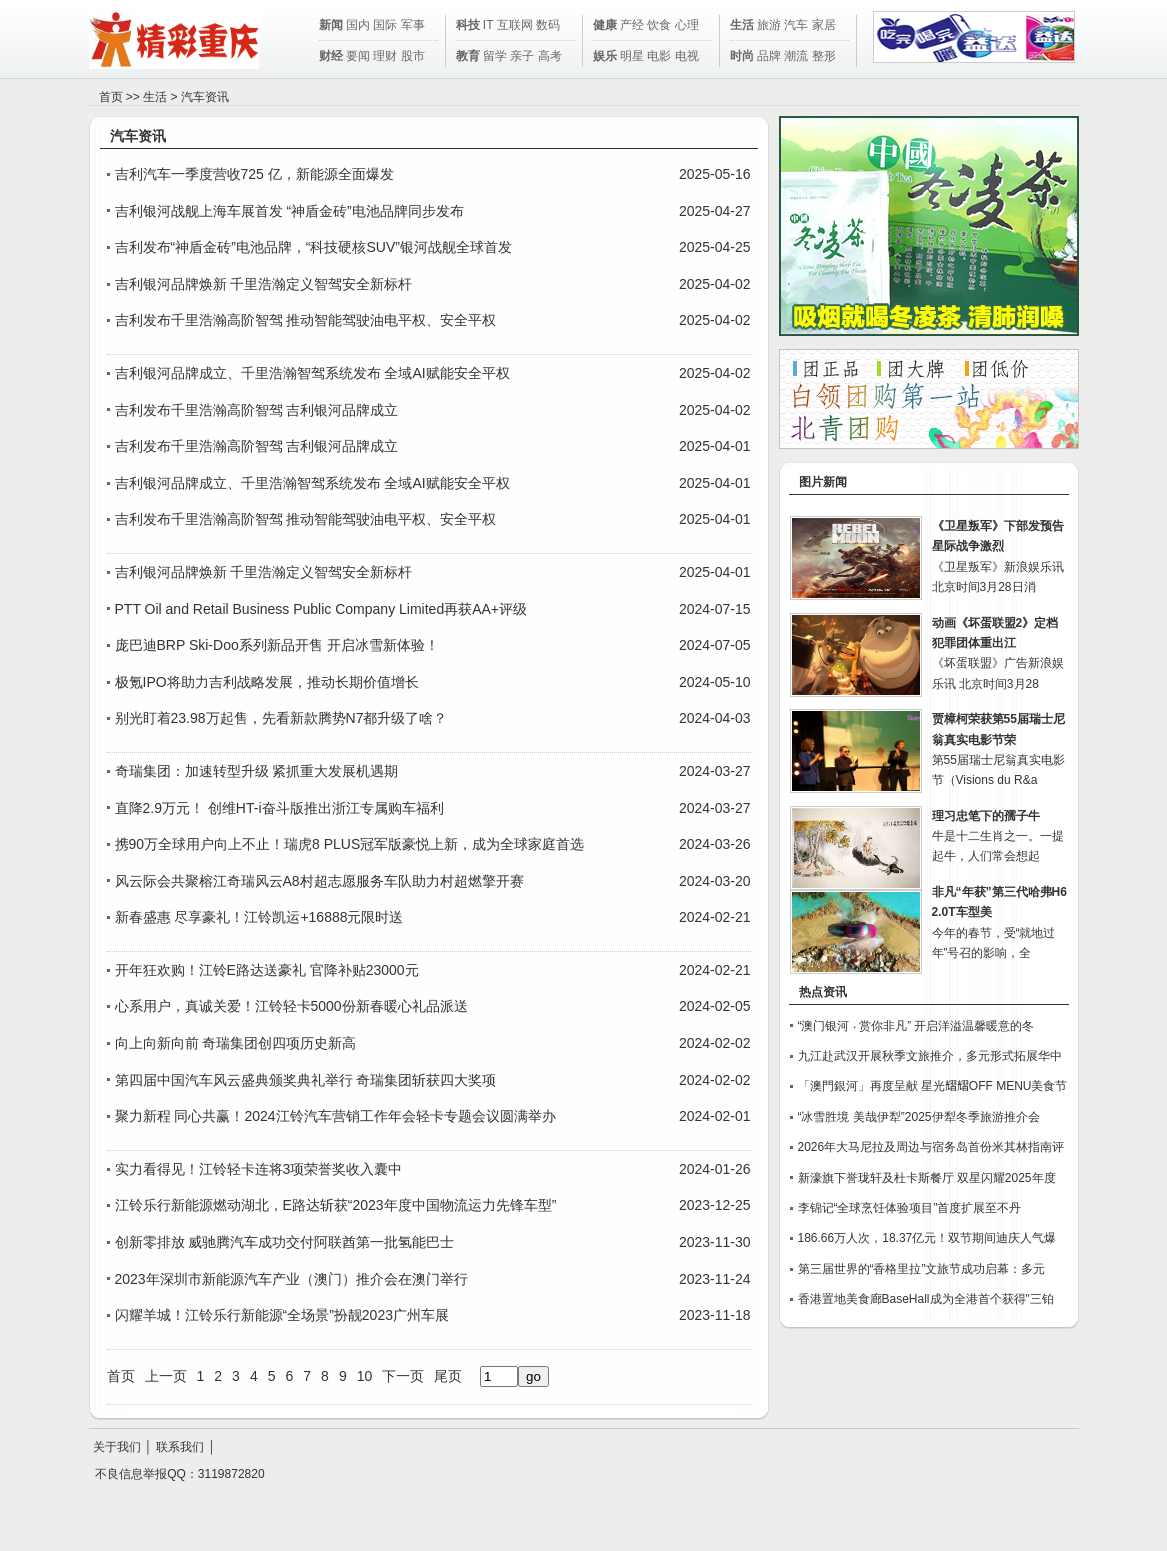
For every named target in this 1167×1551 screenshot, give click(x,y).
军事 (413, 25)
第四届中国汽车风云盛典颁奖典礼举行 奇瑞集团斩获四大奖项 (306, 1080)
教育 (468, 56)
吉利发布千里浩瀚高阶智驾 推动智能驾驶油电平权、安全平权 (306, 320)
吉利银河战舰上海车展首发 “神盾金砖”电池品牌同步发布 (289, 211)
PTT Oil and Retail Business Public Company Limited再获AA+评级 (321, 609)
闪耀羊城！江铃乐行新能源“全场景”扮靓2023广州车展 (282, 1315)
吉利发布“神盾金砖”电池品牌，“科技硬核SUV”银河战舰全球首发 (313, 247)
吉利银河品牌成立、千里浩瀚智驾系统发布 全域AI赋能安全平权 (312, 373)
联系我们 (180, 1447)
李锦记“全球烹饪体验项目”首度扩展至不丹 (910, 1208)
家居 (824, 25)
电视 (687, 56)
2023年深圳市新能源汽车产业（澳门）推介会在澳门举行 (291, 1279)
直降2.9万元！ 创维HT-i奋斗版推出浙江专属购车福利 (279, 808)
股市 (413, 56)
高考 (550, 56)
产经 (632, 25)
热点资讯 (823, 992)
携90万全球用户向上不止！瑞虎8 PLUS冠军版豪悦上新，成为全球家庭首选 (350, 844)
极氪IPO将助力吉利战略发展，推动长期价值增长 (267, 682)
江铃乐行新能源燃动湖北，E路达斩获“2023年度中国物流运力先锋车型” (336, 1205)
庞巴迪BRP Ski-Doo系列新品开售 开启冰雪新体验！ (277, 645)
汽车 (796, 25)
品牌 (769, 56)
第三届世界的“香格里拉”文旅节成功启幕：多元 (922, 1269)
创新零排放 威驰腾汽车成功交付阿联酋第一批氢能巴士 (285, 1242)
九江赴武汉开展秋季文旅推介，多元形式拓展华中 (930, 1056)
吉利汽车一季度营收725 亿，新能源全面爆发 (254, 174)
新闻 (331, 25)
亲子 (522, 56)
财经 (331, 56)
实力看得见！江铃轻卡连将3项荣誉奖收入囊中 (259, 1169)
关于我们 (117, 1447)
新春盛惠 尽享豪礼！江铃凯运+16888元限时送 (259, 917)
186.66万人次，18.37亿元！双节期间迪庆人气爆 (927, 1238)
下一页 (403, 1376)
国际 (385, 25)
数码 (548, 25)
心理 (687, 25)
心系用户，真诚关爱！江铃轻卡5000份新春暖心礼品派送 (291, 1006)
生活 (742, 25)
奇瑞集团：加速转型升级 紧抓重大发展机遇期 (257, 771)
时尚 (742, 56)
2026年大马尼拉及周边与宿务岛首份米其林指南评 (931, 1147)
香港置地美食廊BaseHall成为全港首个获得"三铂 (926, 1299)
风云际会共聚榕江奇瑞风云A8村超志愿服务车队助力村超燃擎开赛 (319, 881)
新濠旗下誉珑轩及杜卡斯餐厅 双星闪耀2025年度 (927, 1178)
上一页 (166, 1376)
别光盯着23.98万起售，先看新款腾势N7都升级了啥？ (281, 718)
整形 (824, 56)
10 (365, 1376)
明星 (632, 56)
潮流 (796, 56)
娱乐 (605, 56)
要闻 (358, 56)
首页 (111, 97)
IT (488, 25)
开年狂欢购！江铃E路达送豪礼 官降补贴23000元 (267, 970)
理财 (385, 56)
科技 (468, 25)
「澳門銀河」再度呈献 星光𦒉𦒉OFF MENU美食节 (933, 1086)
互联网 (515, 25)
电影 (659, 56)
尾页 (448, 1376)
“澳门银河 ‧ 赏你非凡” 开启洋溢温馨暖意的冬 (916, 1026)
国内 (358, 25)
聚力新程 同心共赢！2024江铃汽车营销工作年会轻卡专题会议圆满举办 (335, 1116)
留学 (495, 56)
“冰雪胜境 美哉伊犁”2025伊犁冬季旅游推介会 (919, 1117)
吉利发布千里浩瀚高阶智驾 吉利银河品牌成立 (257, 410)
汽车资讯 (205, 97)
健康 (605, 25)
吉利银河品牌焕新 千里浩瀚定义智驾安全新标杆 (264, 284)
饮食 (659, 25)
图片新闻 (823, 482)
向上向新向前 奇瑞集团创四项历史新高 (236, 1043)
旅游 (769, 25)
